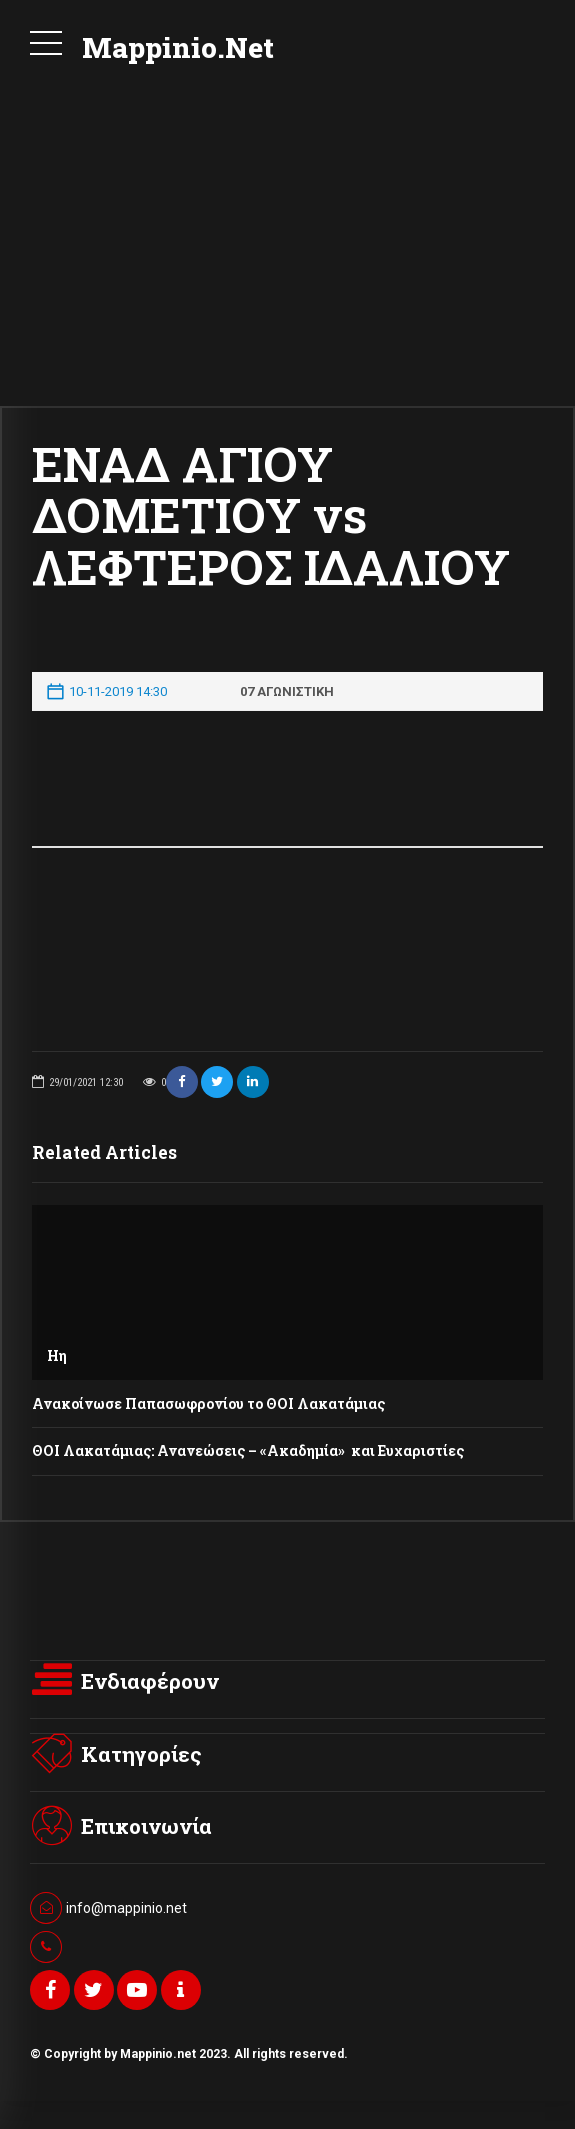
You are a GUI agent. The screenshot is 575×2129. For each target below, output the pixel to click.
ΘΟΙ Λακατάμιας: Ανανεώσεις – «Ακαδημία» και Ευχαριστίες (248, 1450)
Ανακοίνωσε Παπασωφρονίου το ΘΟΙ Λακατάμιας (208, 1403)
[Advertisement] (287, 256)
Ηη (57, 1355)
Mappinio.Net (178, 47)
